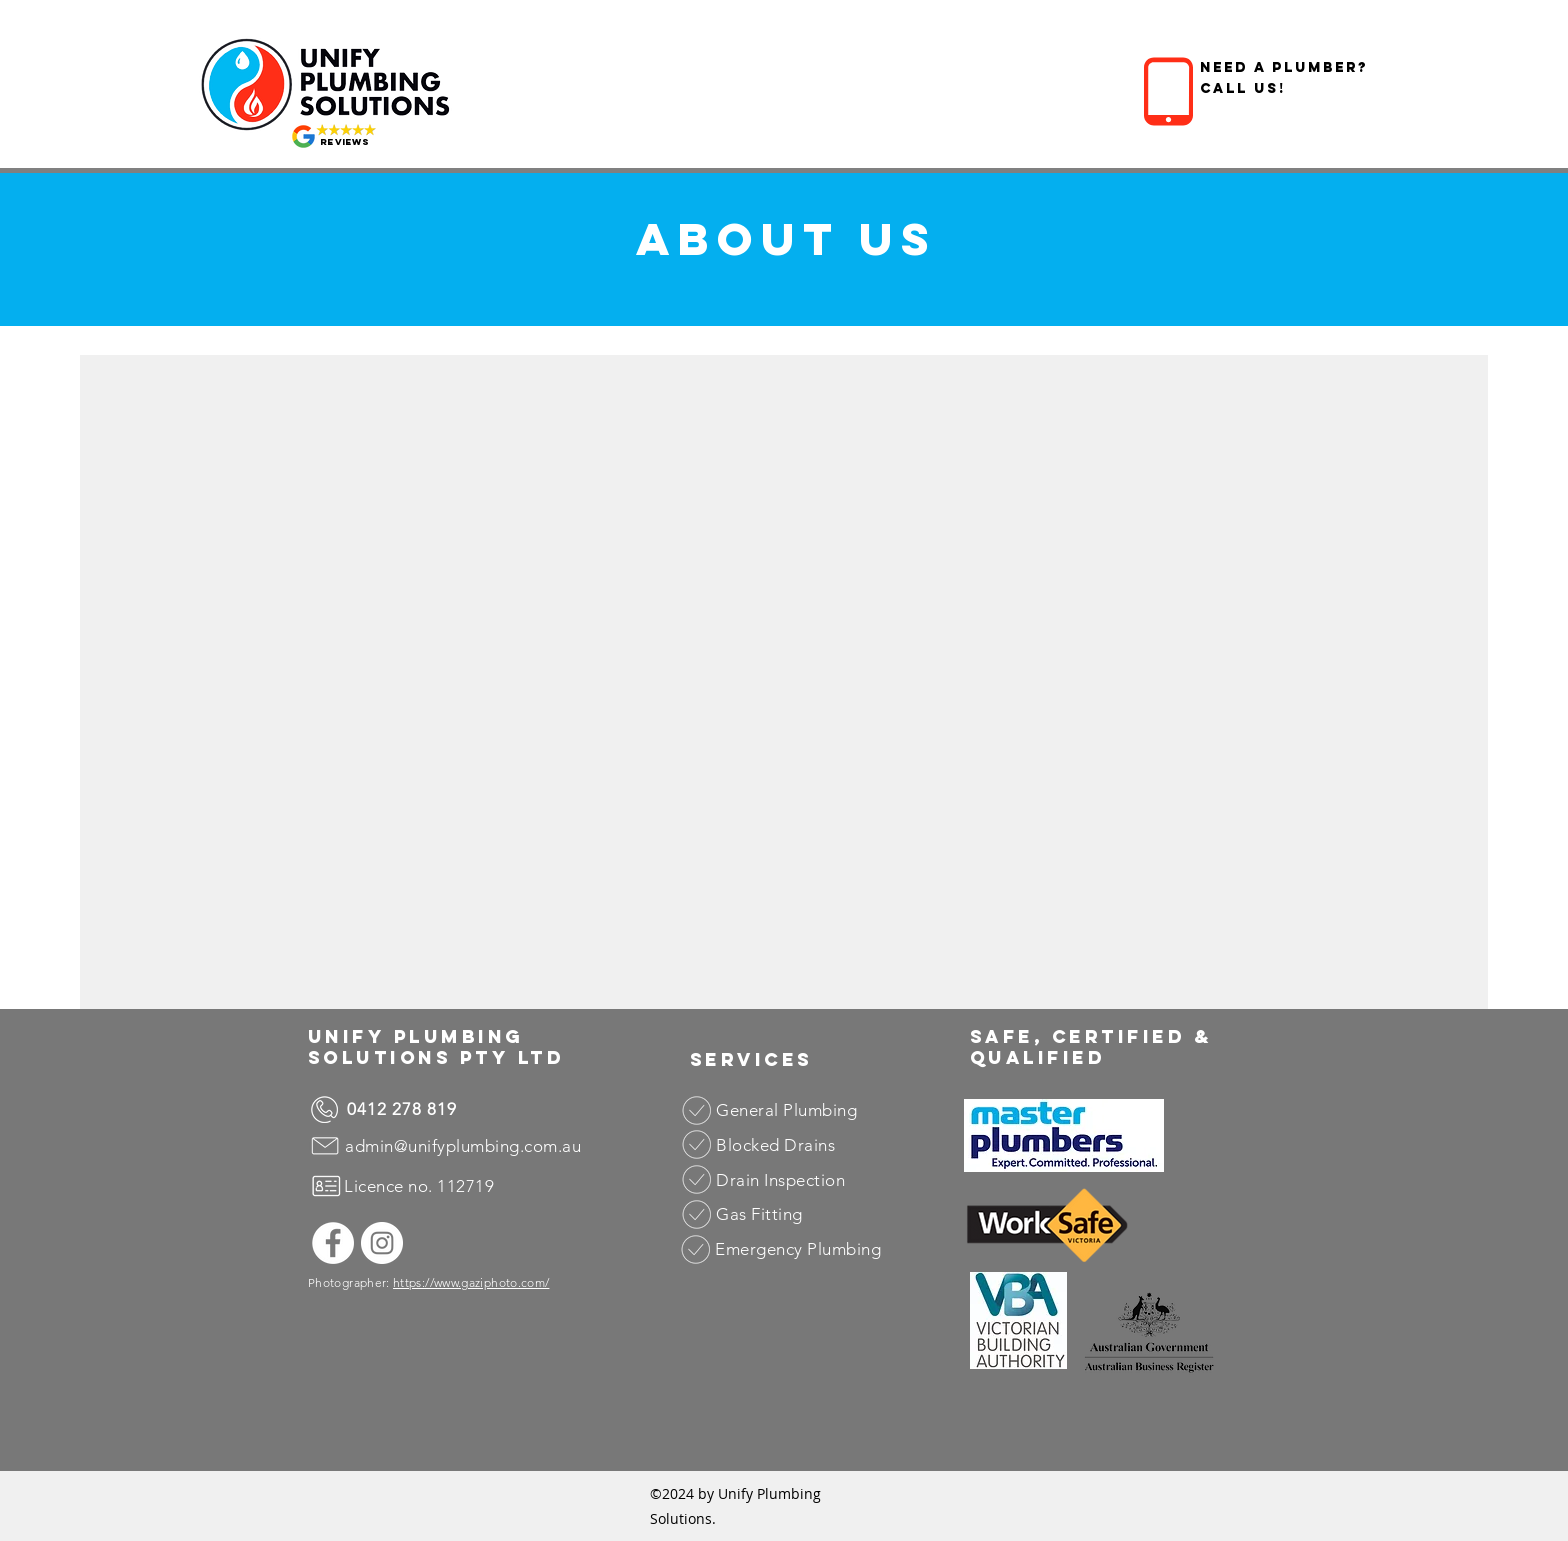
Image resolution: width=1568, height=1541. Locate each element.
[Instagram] (382, 1243)
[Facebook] (333, 1243)
